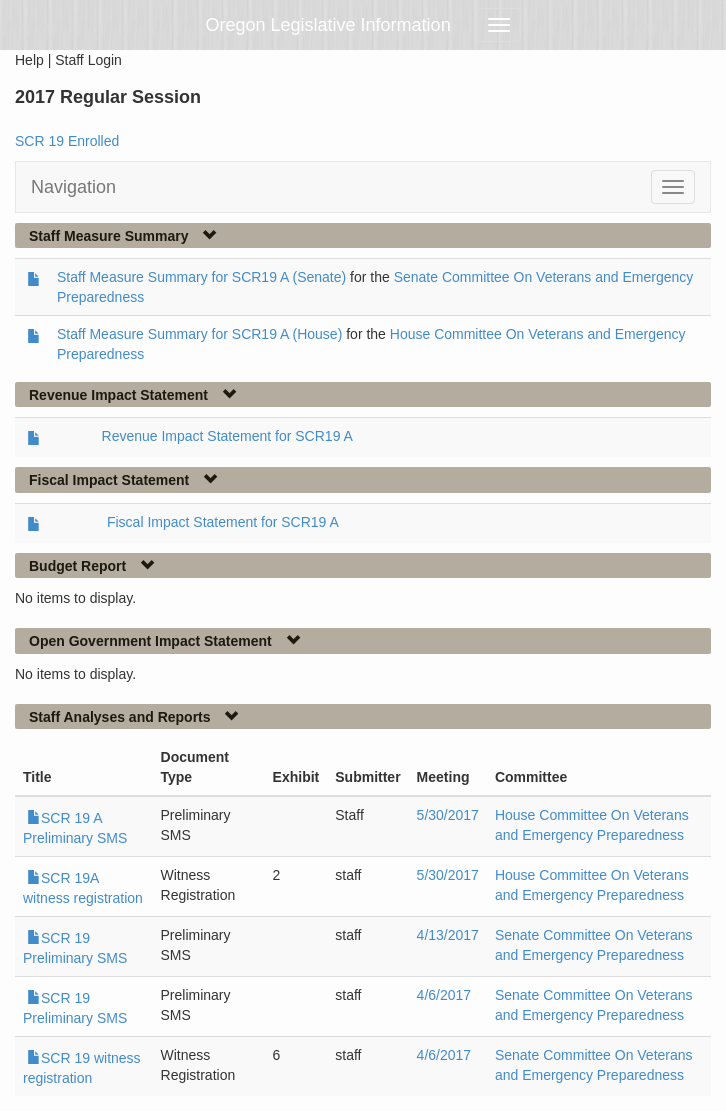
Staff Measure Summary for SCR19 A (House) (199, 334)
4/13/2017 (448, 935)
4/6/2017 (444, 995)
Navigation (73, 187)
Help (29, 60)
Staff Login (88, 60)
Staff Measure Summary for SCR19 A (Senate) (201, 277)
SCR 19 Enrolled (67, 141)
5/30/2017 (448, 815)
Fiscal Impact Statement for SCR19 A (223, 522)
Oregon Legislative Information (328, 25)
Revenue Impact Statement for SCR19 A (227, 436)
